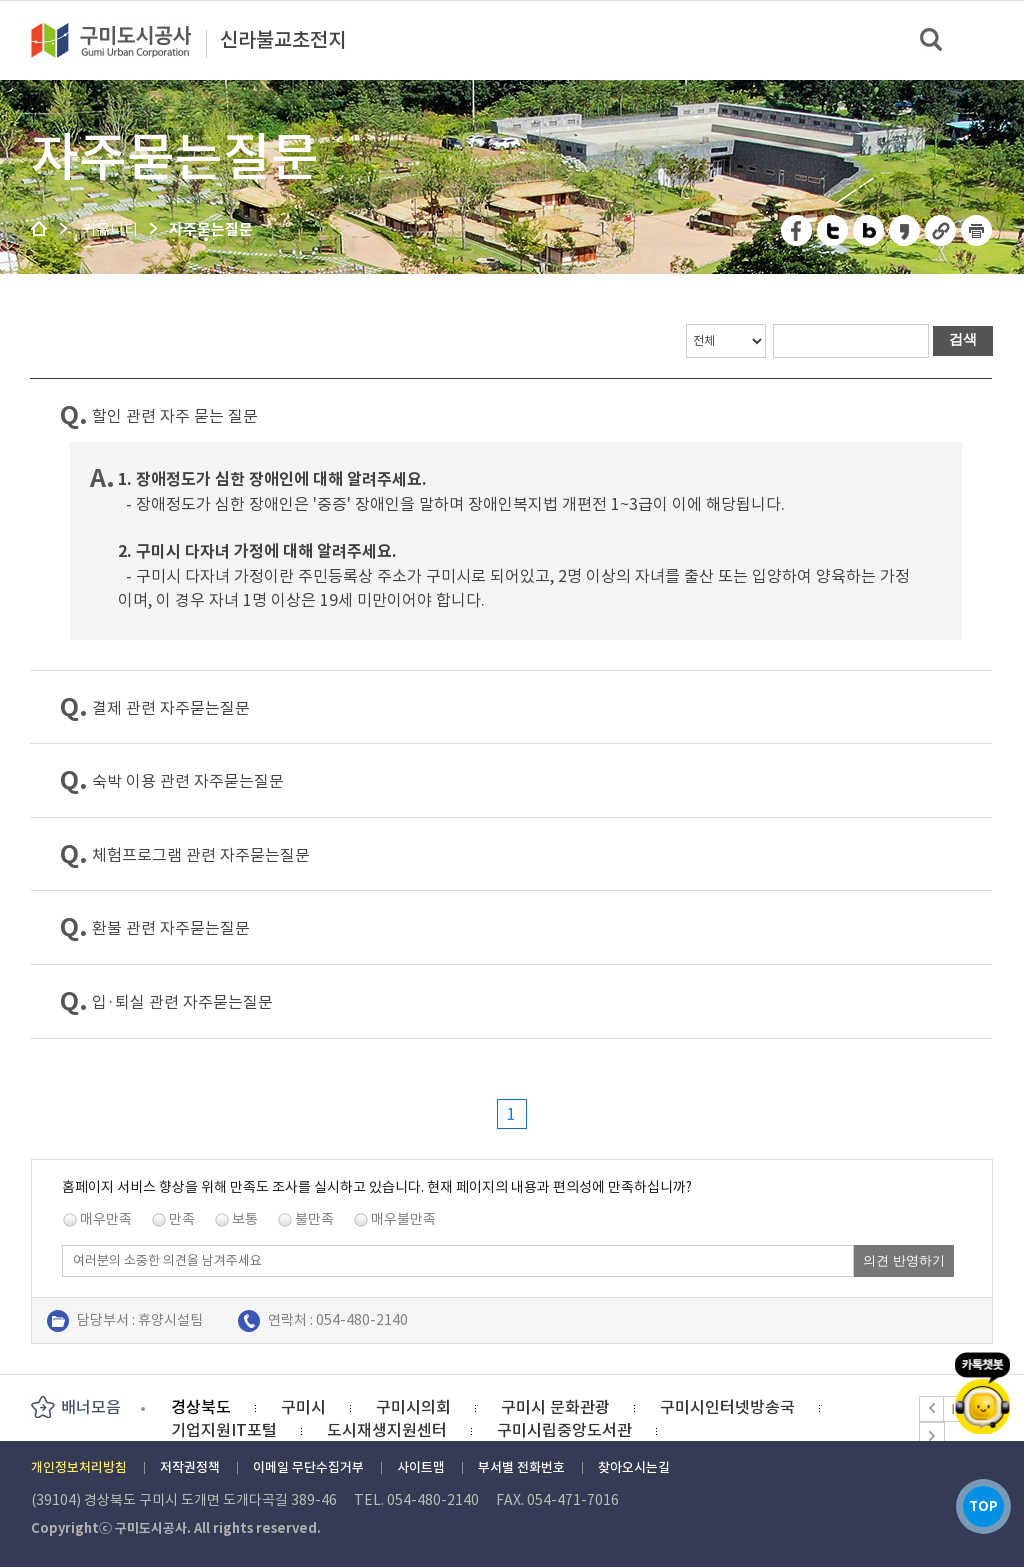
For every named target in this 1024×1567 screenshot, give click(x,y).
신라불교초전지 (283, 41)
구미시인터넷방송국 (727, 1407)
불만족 (314, 1219)
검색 (932, 40)
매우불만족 (403, 1219)
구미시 (303, 1407)
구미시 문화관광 (555, 1407)
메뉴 (995, 39)
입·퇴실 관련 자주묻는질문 (182, 1002)
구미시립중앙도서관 (564, 1430)
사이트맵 (421, 1467)
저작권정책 (190, 1467)
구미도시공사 (124, 40)
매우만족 (106, 1219)
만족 (182, 1219)
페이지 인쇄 (977, 230)
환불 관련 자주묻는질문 (171, 928)
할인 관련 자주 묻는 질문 (175, 416)
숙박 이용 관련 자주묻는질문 (188, 781)
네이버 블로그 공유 (869, 230)
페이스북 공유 (797, 230)
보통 (245, 1219)
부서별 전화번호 (521, 1467)
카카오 (983, 1391)
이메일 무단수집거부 (308, 1467)
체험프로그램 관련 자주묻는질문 (201, 855)
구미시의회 (413, 1407)
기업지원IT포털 (224, 1430)
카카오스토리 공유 (905, 230)
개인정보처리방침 (79, 1467)
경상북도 (201, 1407)
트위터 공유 (833, 230)
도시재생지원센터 (387, 1430)
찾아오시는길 (634, 1467)
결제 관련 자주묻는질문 (171, 708)
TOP (982, 1505)
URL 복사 (941, 230)
